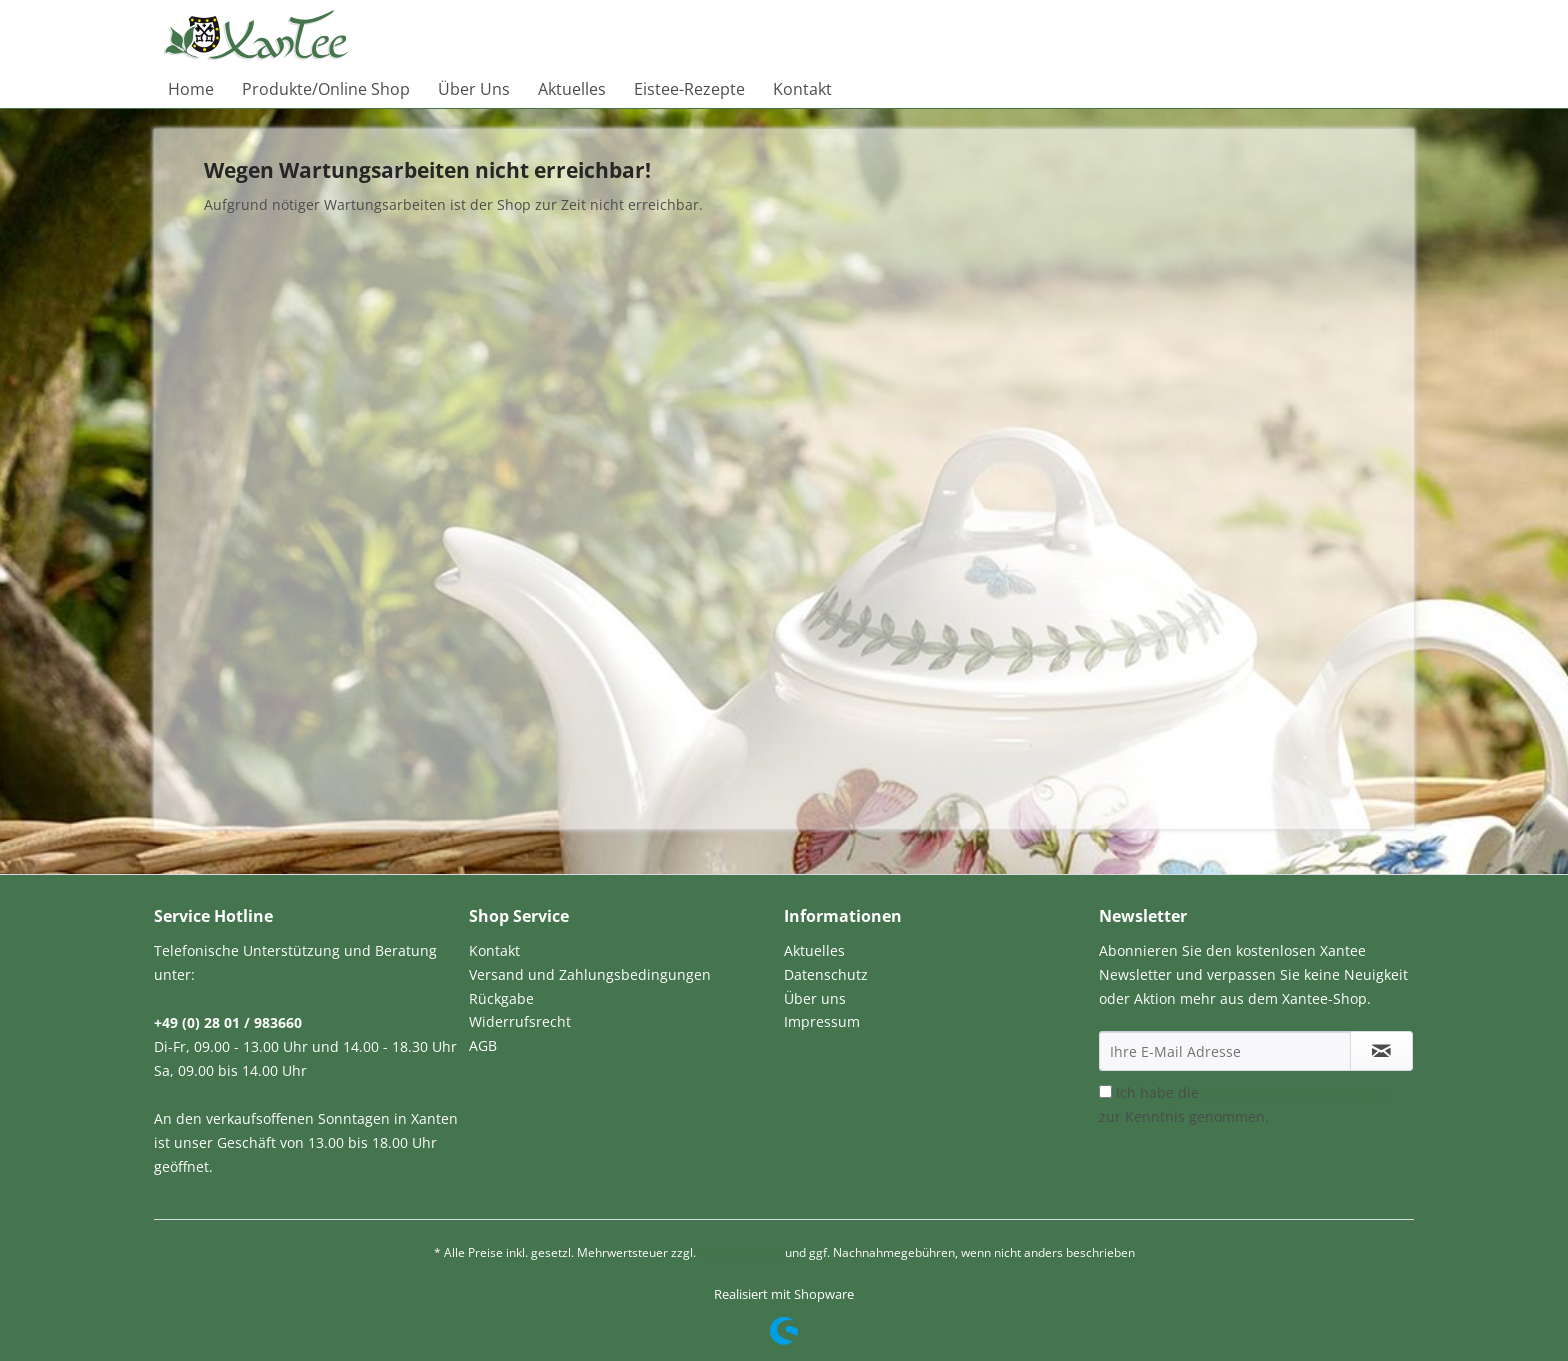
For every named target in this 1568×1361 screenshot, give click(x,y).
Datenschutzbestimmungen (1296, 1092)
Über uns (815, 998)
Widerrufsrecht (520, 1021)
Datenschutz (826, 974)
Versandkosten (740, 1252)
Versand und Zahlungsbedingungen (590, 974)
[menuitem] (191, 89)
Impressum (822, 1021)
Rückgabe (501, 998)
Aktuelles (814, 950)
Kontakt (494, 950)
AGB (483, 1045)
